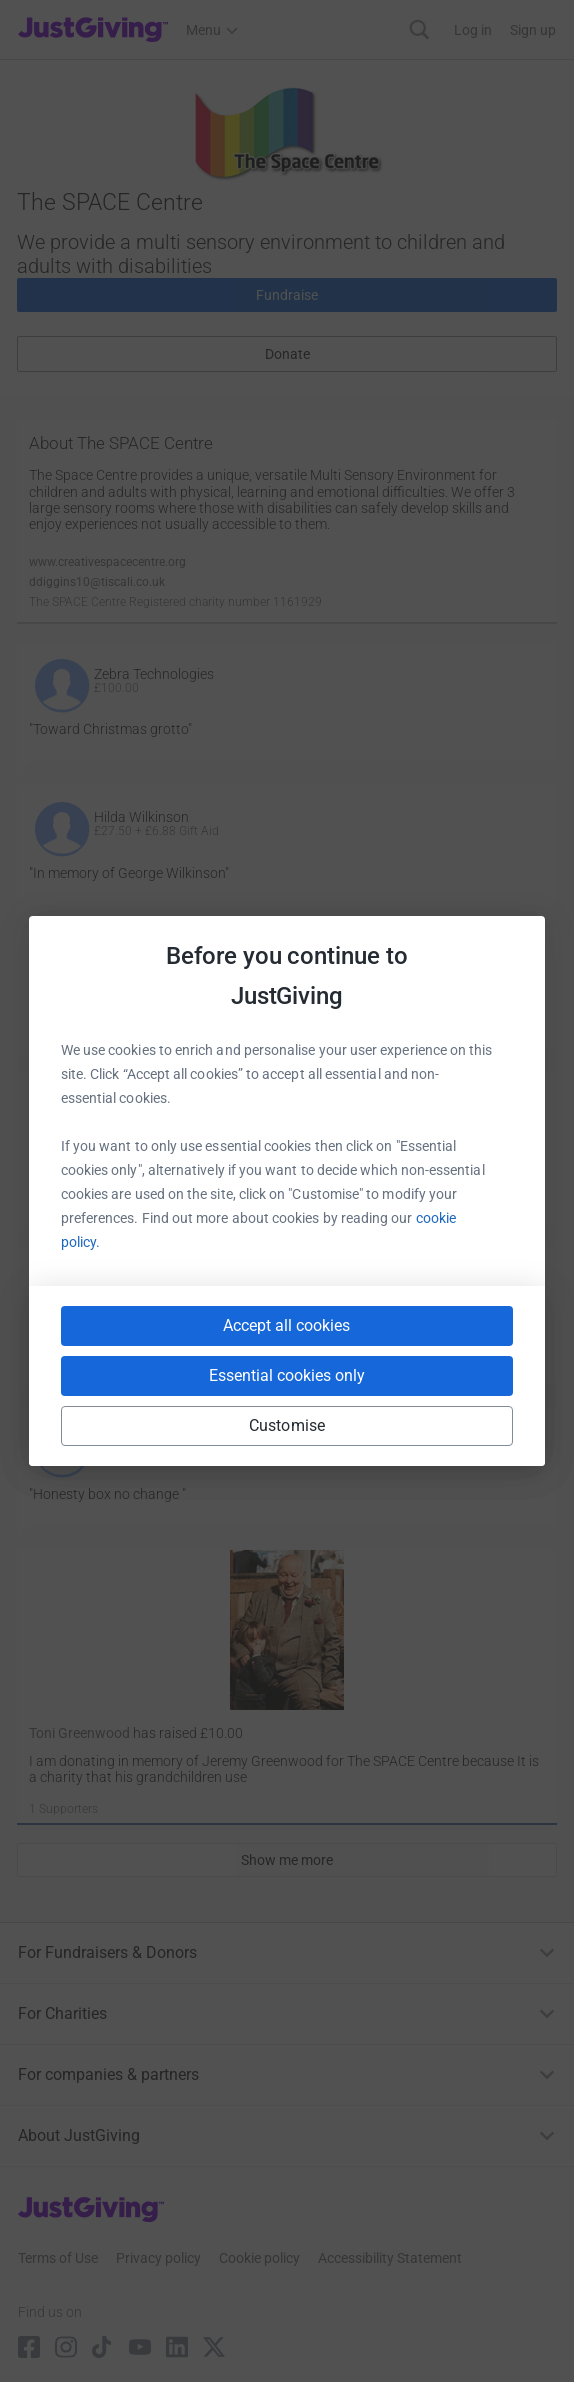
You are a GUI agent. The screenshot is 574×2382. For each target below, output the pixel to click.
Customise (287, 1425)
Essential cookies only (287, 1375)
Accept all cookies (286, 1325)
